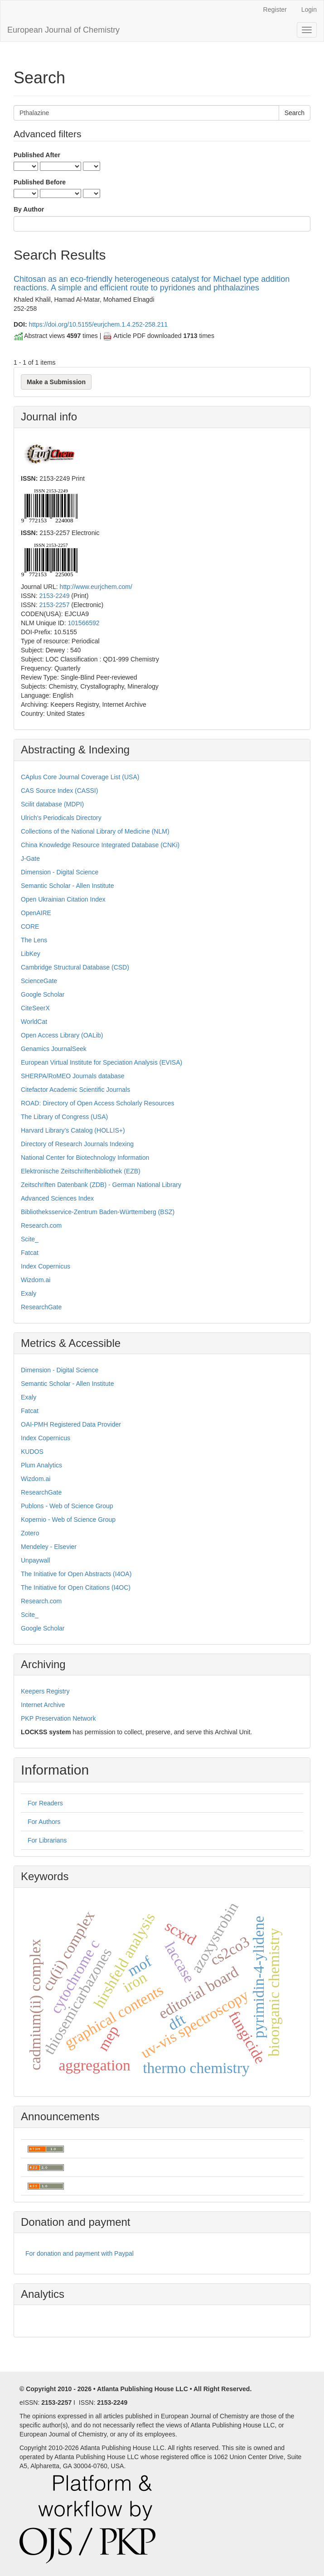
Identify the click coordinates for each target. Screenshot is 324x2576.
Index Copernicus (45, 1266)
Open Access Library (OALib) (62, 1035)
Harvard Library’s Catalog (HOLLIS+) (73, 1130)
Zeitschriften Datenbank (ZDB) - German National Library (101, 1184)
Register (275, 9)
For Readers (45, 1803)
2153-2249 (54, 595)
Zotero (30, 1533)
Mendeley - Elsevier (49, 1546)
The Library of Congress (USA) (64, 1116)
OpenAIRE (36, 913)
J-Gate (30, 858)
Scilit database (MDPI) (52, 804)
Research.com (41, 1225)
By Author (29, 209)
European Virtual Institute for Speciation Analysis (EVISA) (101, 1062)
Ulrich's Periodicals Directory (61, 817)
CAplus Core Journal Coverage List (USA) (80, 777)
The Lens (34, 940)
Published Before (40, 182)
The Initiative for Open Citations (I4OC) (76, 1587)
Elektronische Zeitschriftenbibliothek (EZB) (80, 1171)
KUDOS (32, 1451)
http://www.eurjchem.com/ (96, 586)
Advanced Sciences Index (57, 1198)
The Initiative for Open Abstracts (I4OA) (76, 1573)
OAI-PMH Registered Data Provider (71, 1424)
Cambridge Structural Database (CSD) (75, 967)
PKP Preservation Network (58, 1718)
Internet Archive (43, 1704)
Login (309, 9)
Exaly (28, 1293)
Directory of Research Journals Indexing (77, 1144)
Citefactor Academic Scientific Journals (75, 1089)
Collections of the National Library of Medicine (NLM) (95, 831)
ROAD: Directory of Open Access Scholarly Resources (97, 1103)
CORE (30, 926)
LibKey (30, 953)
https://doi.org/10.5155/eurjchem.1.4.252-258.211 (98, 324)
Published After (37, 155)
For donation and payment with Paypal (79, 2253)
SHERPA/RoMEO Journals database (73, 1076)
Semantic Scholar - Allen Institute (67, 885)
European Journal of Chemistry (63, 29)
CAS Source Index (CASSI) (59, 790)
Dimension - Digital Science (59, 872)
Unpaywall (35, 1560)
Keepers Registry (45, 1691)
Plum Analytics (41, 1465)
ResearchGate (41, 1307)
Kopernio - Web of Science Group (68, 1519)
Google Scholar (43, 994)
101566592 (83, 623)
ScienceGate (39, 980)
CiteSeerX (35, 1008)
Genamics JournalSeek (54, 1048)
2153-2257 (54, 604)
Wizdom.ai (35, 1279)
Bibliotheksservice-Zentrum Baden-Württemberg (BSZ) (97, 1212)
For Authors (44, 1821)
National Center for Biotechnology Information (85, 1157)
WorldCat (34, 1021)
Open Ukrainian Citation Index (63, 899)
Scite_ (30, 1239)
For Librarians (47, 1840)
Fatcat (30, 1252)
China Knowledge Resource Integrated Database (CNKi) (100, 845)
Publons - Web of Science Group (67, 1506)
